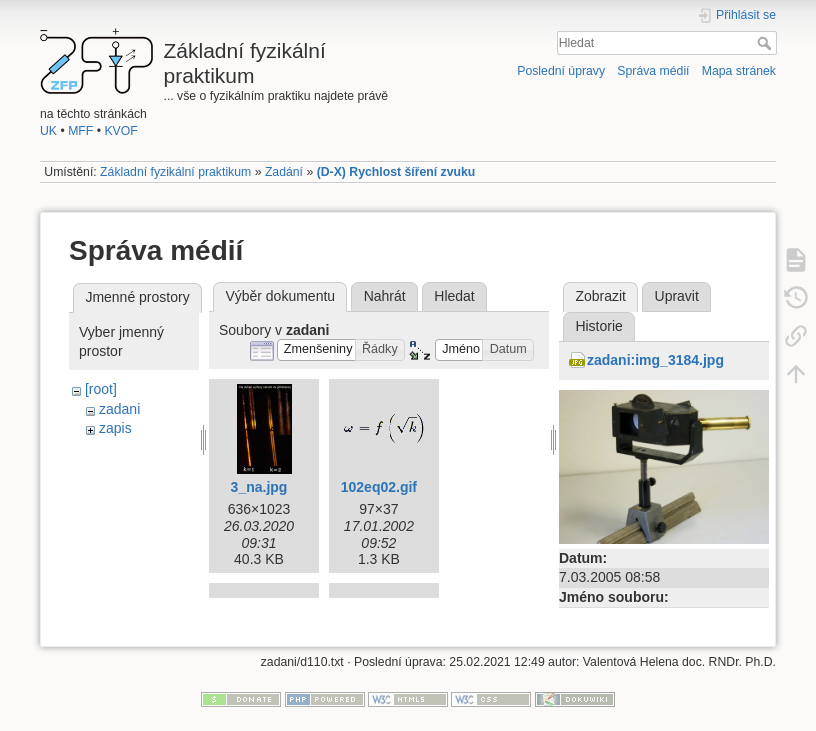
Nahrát (385, 296)
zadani (119, 409)
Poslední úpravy (561, 71)
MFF (80, 131)
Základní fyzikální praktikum (175, 172)
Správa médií (653, 71)
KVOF (120, 131)
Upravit (677, 296)
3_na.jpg (259, 487)
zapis (115, 428)
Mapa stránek (739, 71)
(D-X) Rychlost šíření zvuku (396, 172)
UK (48, 131)
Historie (598, 326)
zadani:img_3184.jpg (655, 360)
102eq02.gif (379, 487)
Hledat (766, 43)
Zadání (284, 172)
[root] (101, 389)
